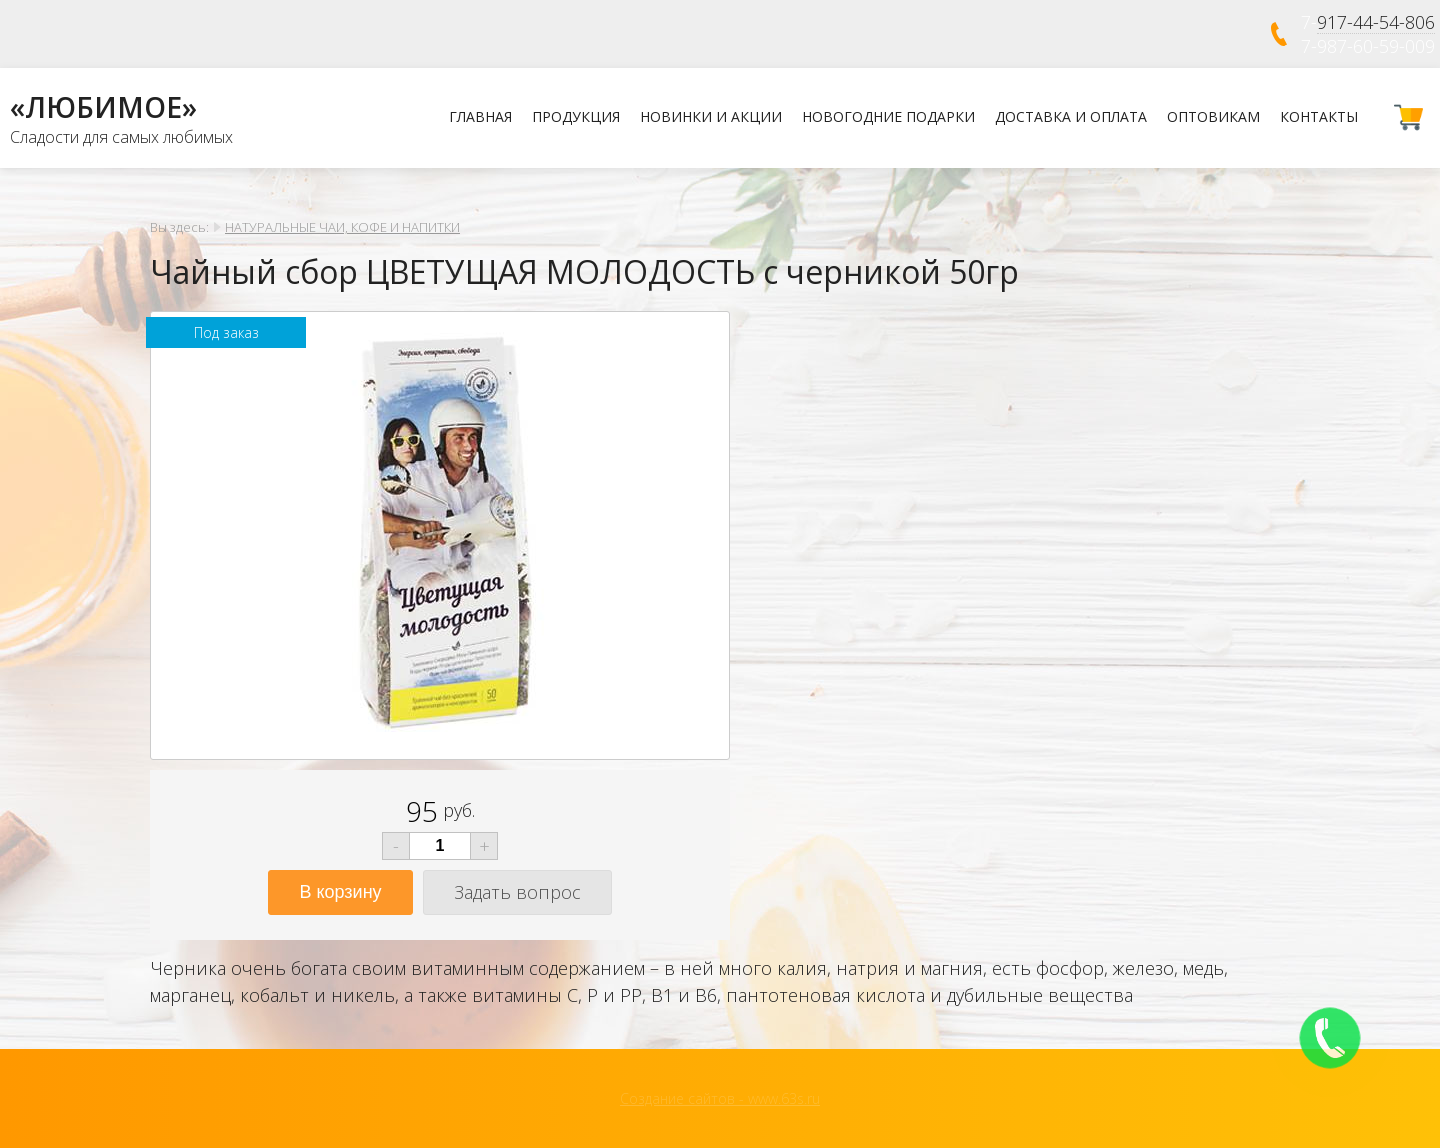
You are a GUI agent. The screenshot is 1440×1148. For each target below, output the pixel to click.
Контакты (1319, 116)
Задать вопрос (517, 892)
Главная (480, 116)
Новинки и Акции (711, 116)
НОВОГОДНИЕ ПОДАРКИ (888, 116)
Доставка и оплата (1071, 116)
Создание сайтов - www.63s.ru (720, 1098)
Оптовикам (1213, 116)
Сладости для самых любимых (121, 137)
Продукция (576, 116)
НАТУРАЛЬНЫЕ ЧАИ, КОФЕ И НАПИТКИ (342, 227)
